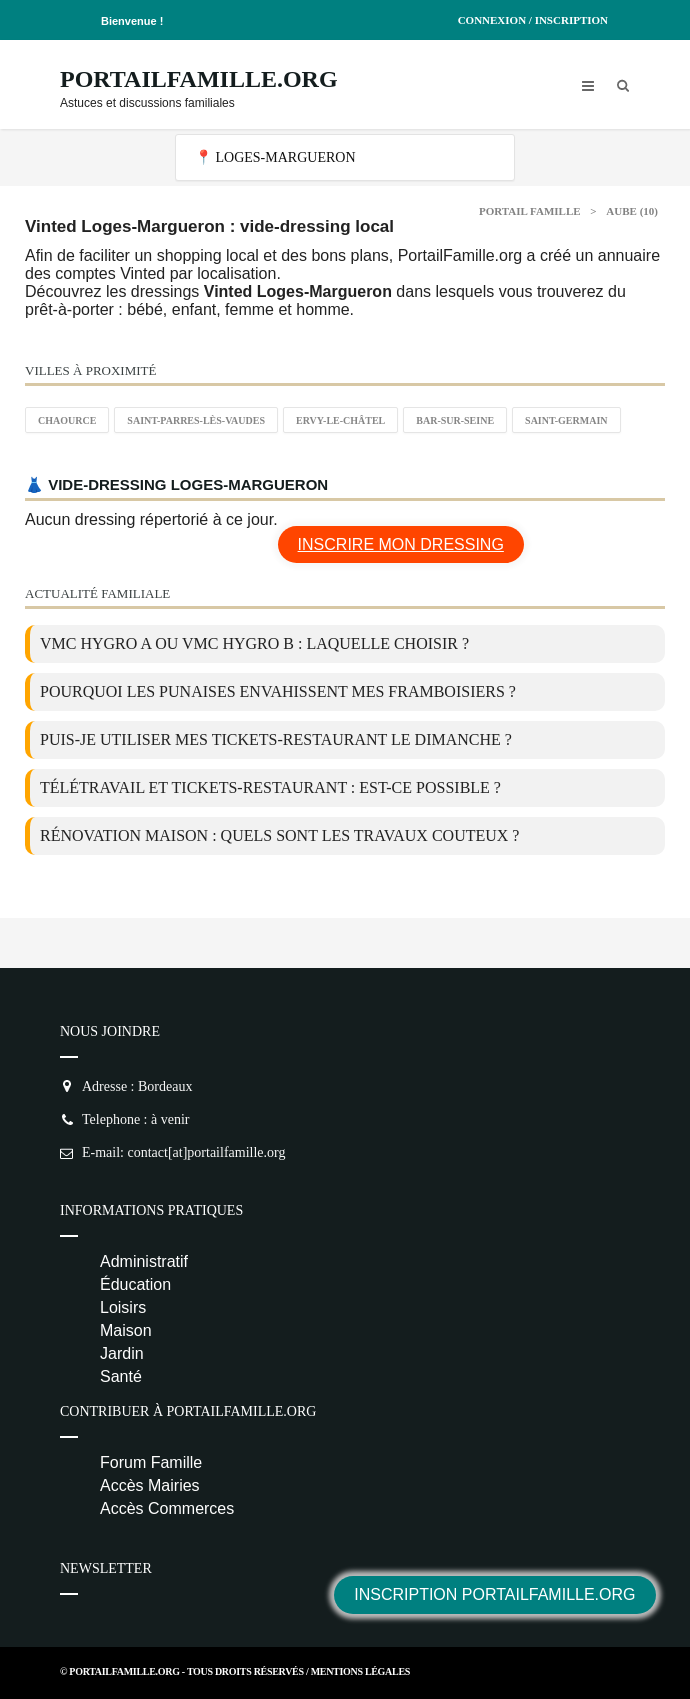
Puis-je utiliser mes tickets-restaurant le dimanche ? (276, 739)
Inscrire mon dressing (401, 544)
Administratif (144, 1261)
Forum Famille (151, 1462)
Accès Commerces (167, 1508)
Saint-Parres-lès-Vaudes (196, 420)
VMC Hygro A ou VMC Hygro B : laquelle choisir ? (254, 643)
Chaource (67, 420)
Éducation (135, 1284)
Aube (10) (632, 211)
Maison (126, 1330)
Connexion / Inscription (533, 20)
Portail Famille (530, 211)
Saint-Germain (566, 420)
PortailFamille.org (199, 79)
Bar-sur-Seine (455, 420)
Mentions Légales (360, 1671)
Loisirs (123, 1307)
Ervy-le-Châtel (340, 420)
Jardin (122, 1353)
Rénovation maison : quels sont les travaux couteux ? (279, 835)
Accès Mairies (150, 1485)
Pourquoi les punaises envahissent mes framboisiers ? (278, 691)
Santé (121, 1376)
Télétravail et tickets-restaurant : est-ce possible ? (270, 787)
